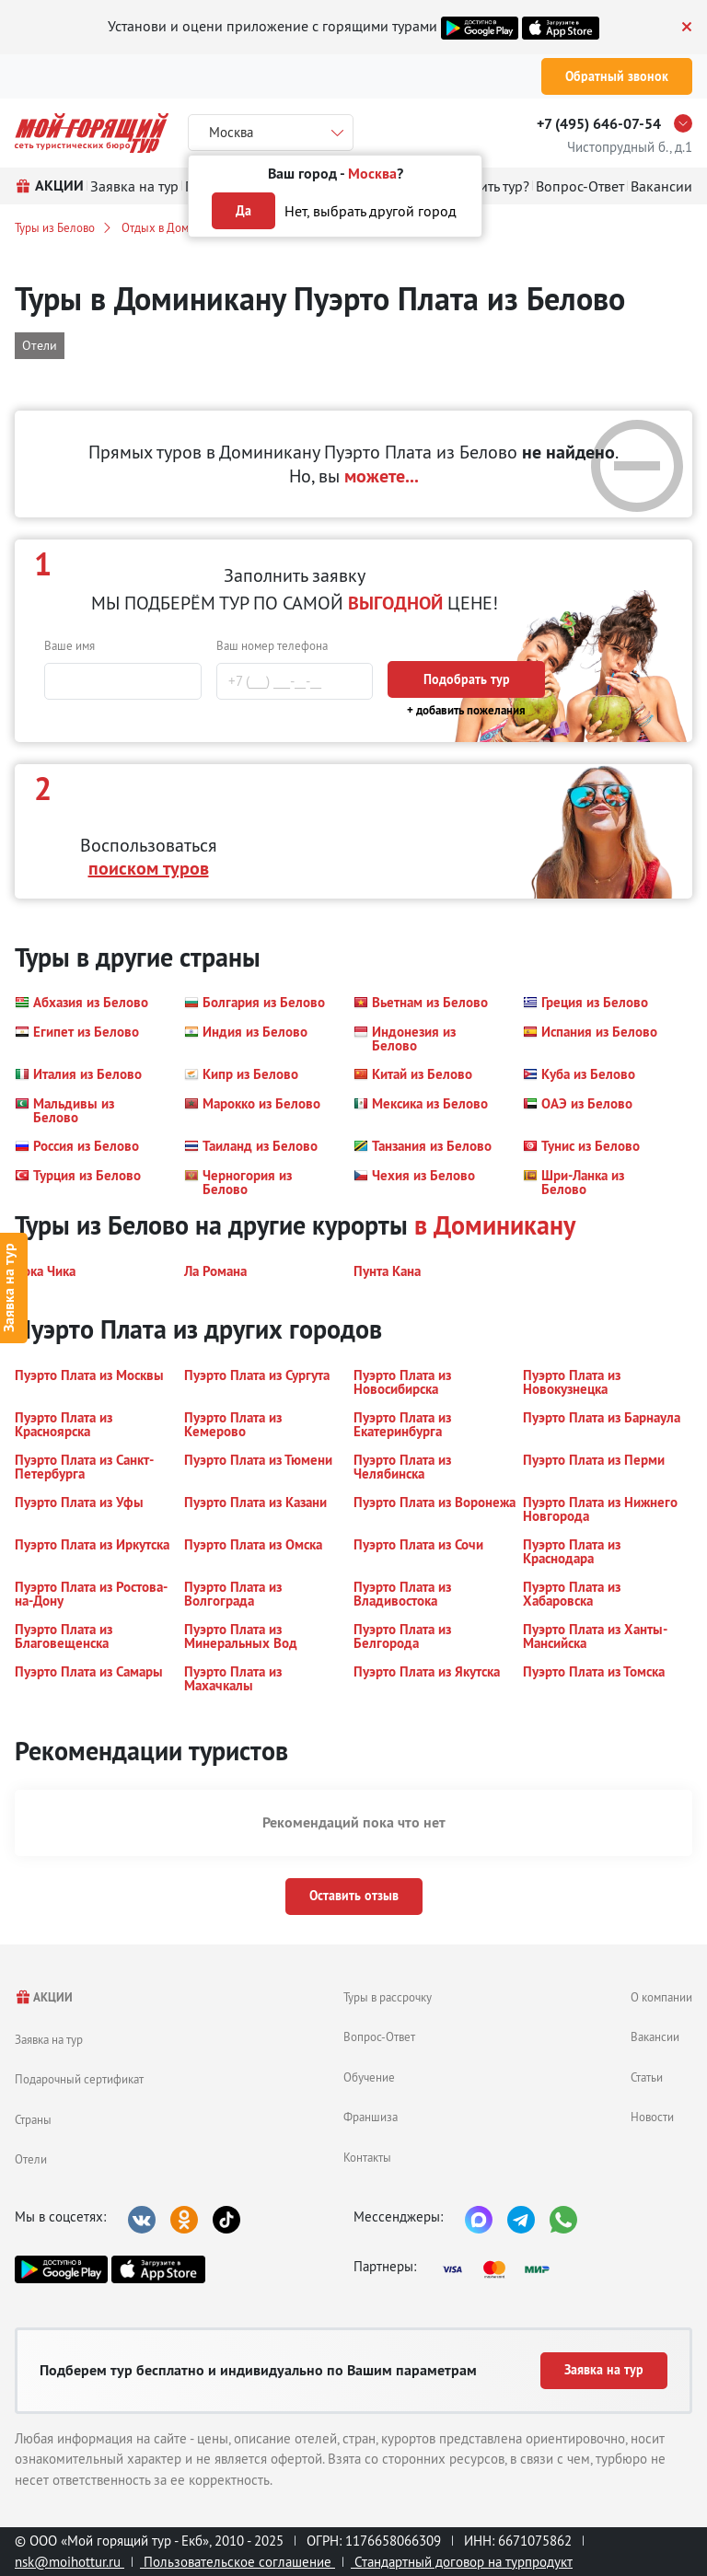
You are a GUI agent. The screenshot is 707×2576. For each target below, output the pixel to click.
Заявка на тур (49, 2039)
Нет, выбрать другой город (370, 211)
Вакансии (655, 2036)
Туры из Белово (55, 227)
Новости (652, 2116)
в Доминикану (494, 1225)
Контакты (367, 2157)
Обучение (369, 2077)
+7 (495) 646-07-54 (599, 123)
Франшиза (370, 2116)
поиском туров (148, 868)
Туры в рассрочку (387, 1997)
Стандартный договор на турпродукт (462, 2561)
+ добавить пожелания (466, 710)
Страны (33, 2119)
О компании (661, 1997)
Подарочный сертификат (79, 2078)
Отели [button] (39, 345)
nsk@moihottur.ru (69, 2561)
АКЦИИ (44, 1997)
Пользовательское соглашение (237, 2561)
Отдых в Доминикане (177, 227)
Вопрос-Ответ (379, 2036)
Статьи (647, 2077)
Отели (31, 2159)
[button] (81, 1002)
